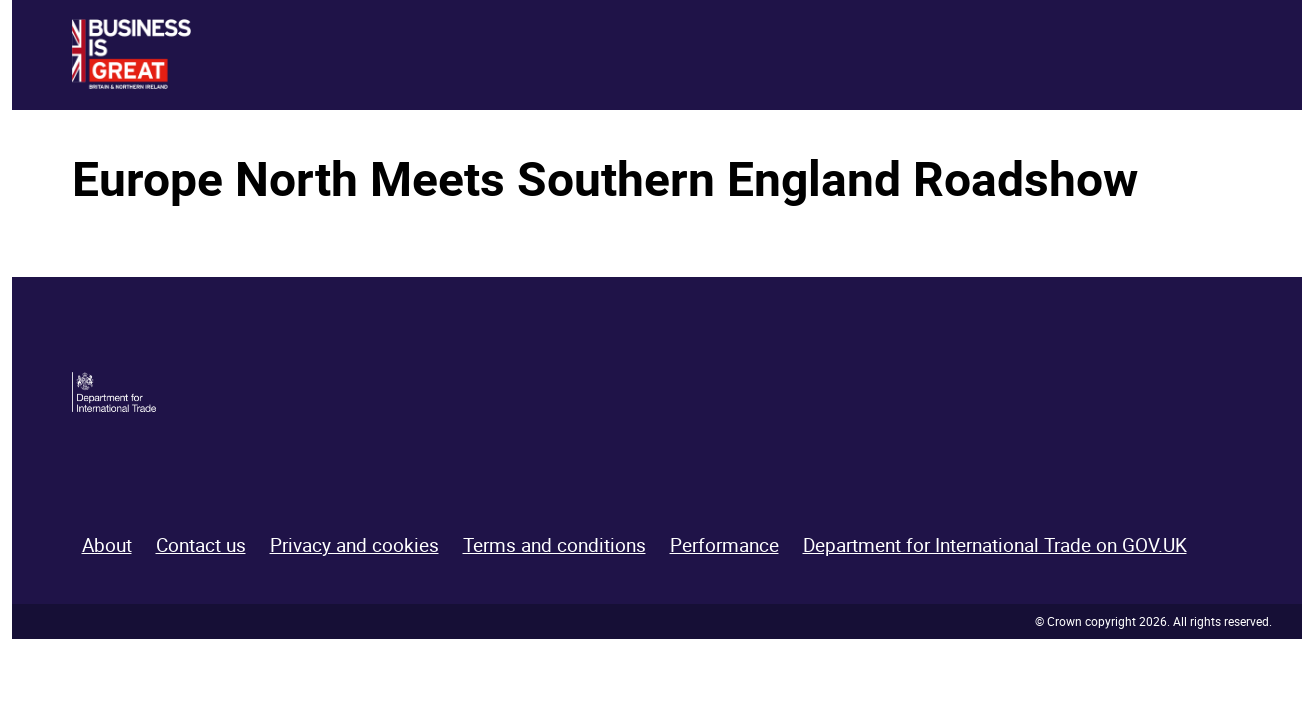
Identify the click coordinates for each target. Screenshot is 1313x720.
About (107, 545)
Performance (724, 545)
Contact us (201, 545)
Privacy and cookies (354, 545)
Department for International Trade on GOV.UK (995, 545)
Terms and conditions (554, 545)
